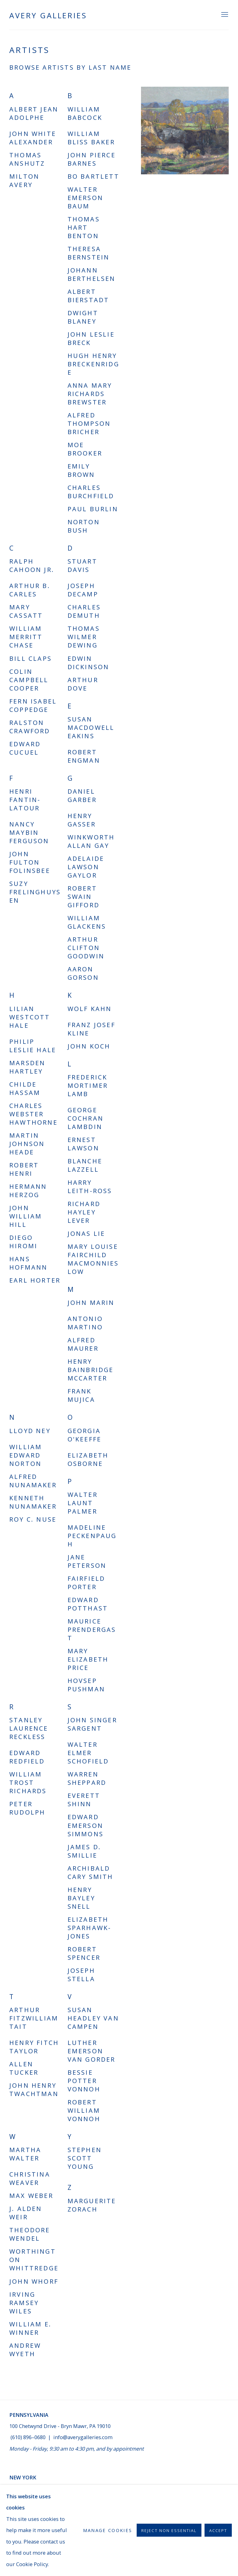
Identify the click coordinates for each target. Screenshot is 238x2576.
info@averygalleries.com (82, 2437)
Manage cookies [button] (107, 2530)
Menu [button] (224, 15)
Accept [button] (218, 2531)
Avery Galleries (48, 15)
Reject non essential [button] (168, 2531)
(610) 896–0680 (28, 2437)
